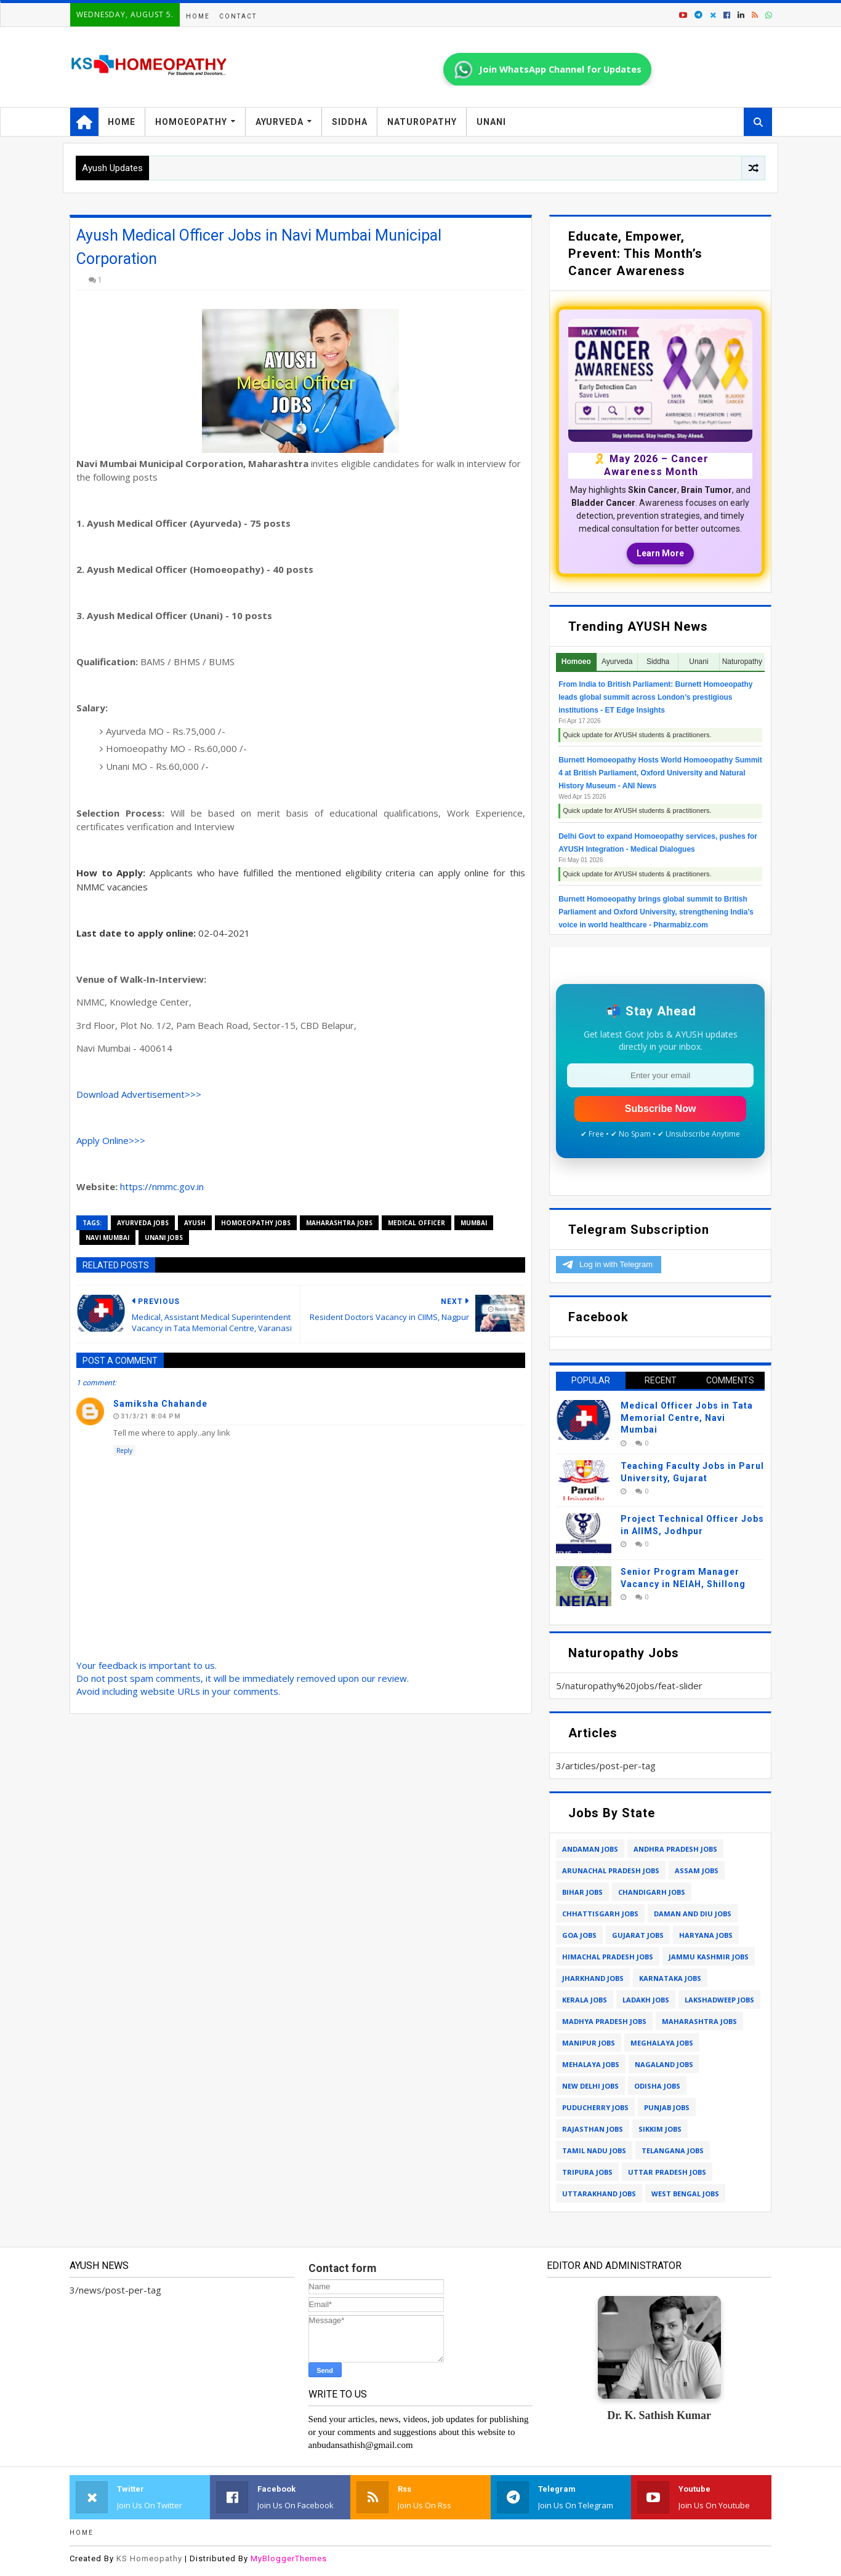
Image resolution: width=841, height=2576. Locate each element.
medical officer (416, 1222)
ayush (195, 1222)
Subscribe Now (660, 1108)
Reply (124, 1450)
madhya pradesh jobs (604, 2021)
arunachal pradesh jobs (610, 1870)
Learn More (660, 553)
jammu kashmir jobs (709, 1956)
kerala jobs (584, 1999)
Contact (238, 16)
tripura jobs (587, 2172)
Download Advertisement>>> (138, 1094)
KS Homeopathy (149, 2558)
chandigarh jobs (651, 1892)
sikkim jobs (660, 2129)
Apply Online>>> (110, 1140)
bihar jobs (582, 1892)
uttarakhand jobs (599, 2193)
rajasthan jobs (592, 2129)
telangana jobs (673, 2150)
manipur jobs (588, 2042)
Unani (491, 122)
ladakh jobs (645, 1999)
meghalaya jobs (661, 2042)
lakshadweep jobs (719, 1999)
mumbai (474, 1222)
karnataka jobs (670, 1978)
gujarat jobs (638, 1935)
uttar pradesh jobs (667, 2172)
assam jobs (696, 1870)
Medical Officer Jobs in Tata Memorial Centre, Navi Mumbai (687, 1417)
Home (198, 16)
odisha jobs (657, 2085)
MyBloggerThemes (289, 2558)
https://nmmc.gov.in (162, 1186)
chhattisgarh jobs (600, 1913)
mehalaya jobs (590, 2064)
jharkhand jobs (593, 1978)
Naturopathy (422, 122)
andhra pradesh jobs (675, 1849)
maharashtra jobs (339, 1222)
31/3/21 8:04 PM (151, 1416)
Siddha (350, 122)
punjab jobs (667, 2107)
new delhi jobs (590, 2085)
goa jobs (579, 1935)
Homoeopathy (191, 122)
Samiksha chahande (160, 1404)
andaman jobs (590, 1849)
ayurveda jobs (143, 1222)
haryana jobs (706, 1935)
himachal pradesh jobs (607, 1956)
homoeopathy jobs (256, 1222)
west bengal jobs (685, 2193)
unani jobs (164, 1237)
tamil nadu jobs (594, 2150)
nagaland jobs (664, 2064)
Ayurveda (280, 122)
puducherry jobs (595, 2107)
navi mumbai (107, 1237)
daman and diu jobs (692, 1913)
